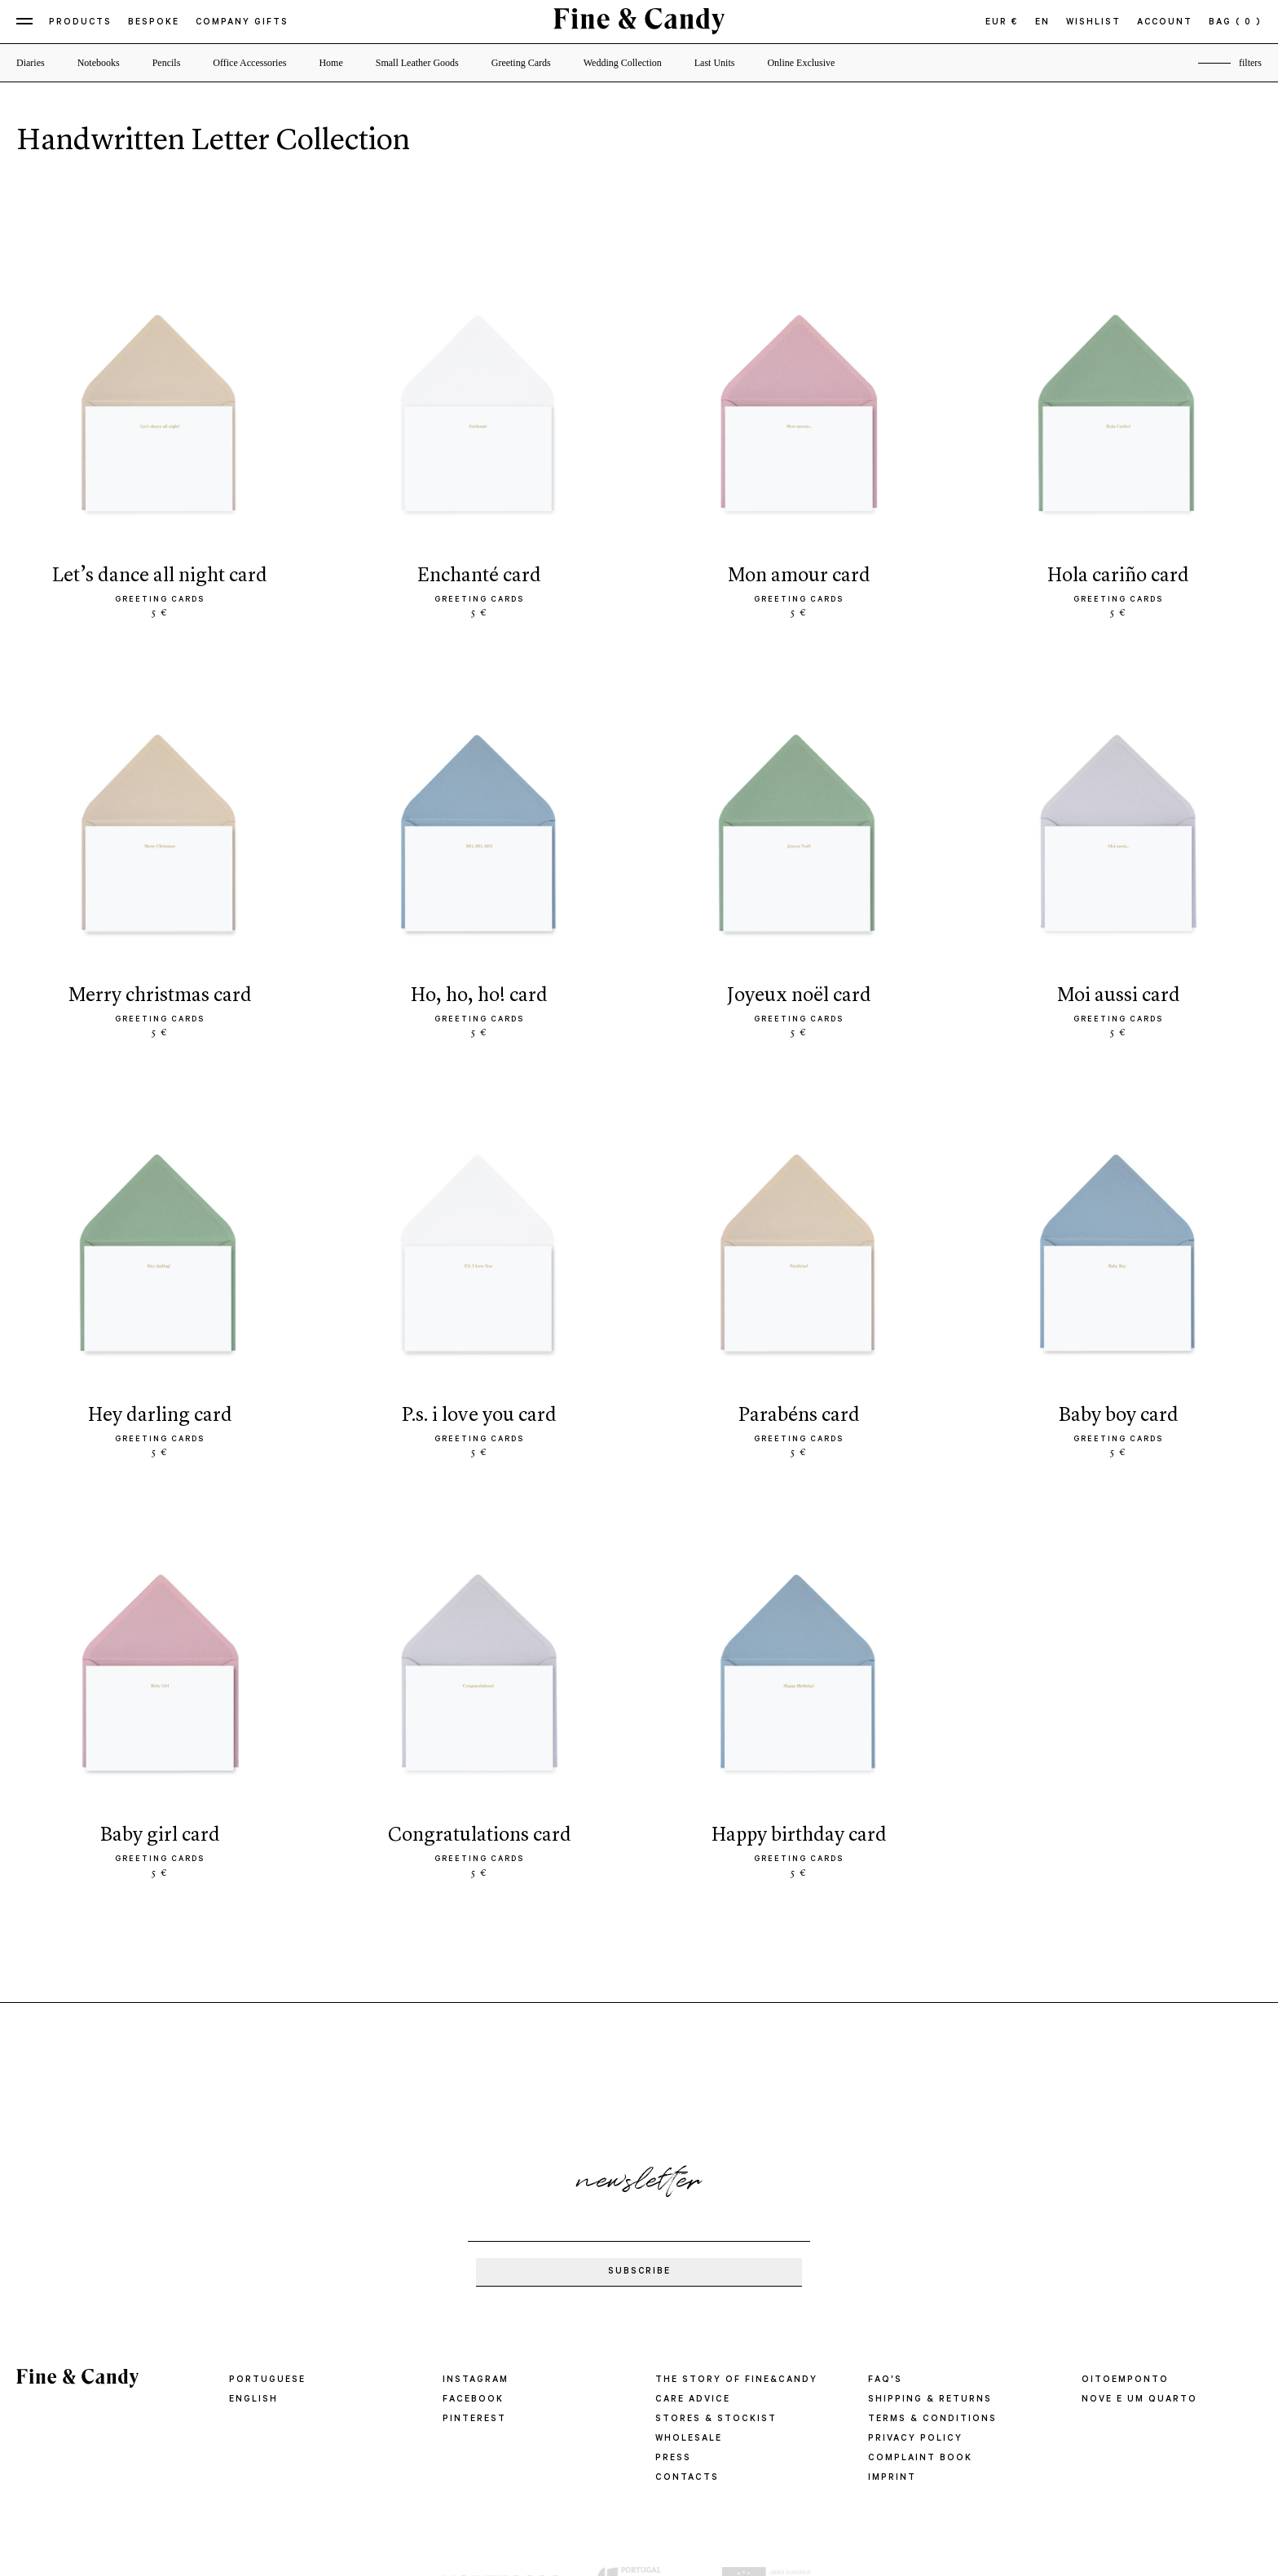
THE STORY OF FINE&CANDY (736, 2380)
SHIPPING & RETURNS (930, 2400)
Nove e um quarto (1139, 2400)
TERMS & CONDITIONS (932, 2419)
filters (1250, 62)
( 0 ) (1249, 23)
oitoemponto (1125, 2380)
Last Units (714, 62)
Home (330, 62)
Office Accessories (249, 62)
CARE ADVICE (692, 2400)
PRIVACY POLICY (914, 2439)
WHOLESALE (688, 2439)
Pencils (166, 62)
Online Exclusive (801, 62)
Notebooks (98, 62)
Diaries (30, 62)
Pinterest (474, 2419)
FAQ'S (885, 2380)
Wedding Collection (623, 62)
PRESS (673, 2459)
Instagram (476, 2380)
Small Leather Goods (417, 62)
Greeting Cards (521, 62)
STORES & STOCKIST (715, 2419)
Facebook (473, 2400)
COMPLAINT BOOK (920, 2459)
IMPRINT (892, 2478)
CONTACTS (686, 2478)
